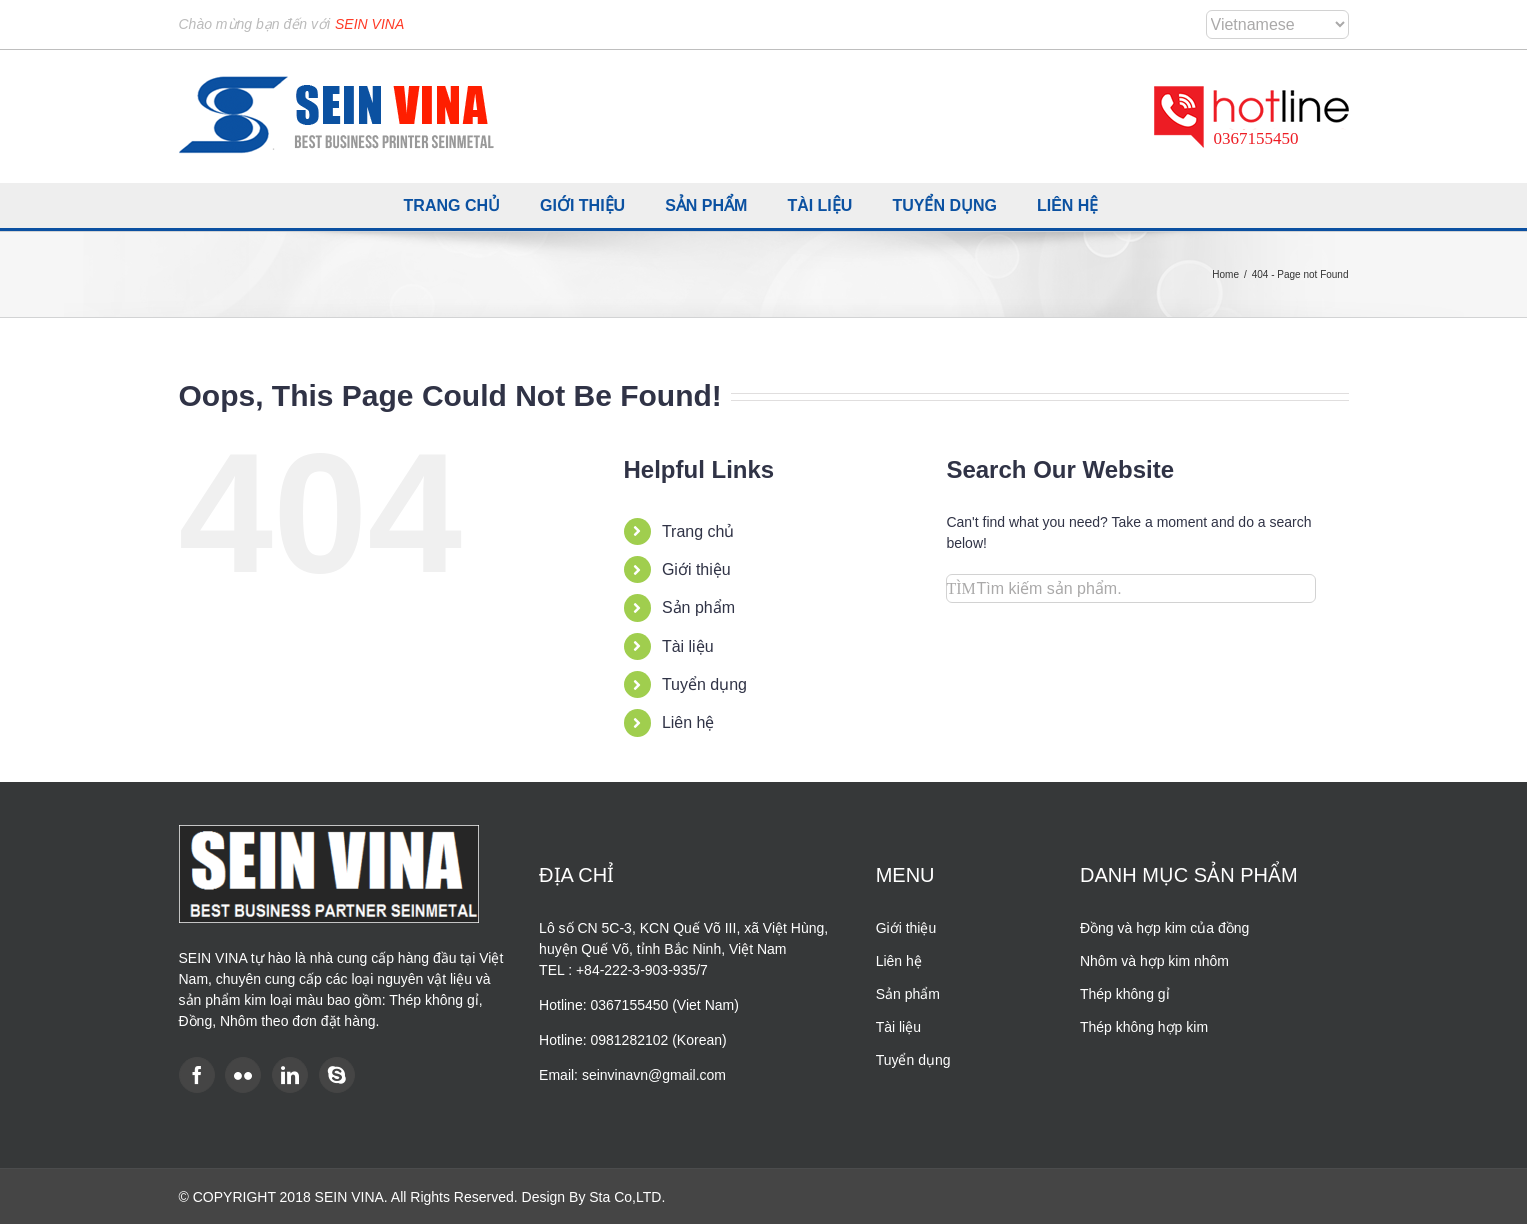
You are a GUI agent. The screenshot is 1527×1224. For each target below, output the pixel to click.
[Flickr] (243, 1075)
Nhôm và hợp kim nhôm (1154, 961)
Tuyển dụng (704, 684)
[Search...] (1131, 588)
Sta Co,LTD (625, 1197)
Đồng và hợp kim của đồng (1164, 928)
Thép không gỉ (1125, 994)
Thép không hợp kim (1144, 1027)
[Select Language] (1277, 24)
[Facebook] (197, 1075)
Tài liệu (688, 646)
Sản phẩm (698, 607)
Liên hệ (688, 722)
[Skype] (337, 1075)
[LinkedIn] (290, 1075)
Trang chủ (698, 531)
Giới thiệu (696, 569)
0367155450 (1256, 138)
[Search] (960, 588)
